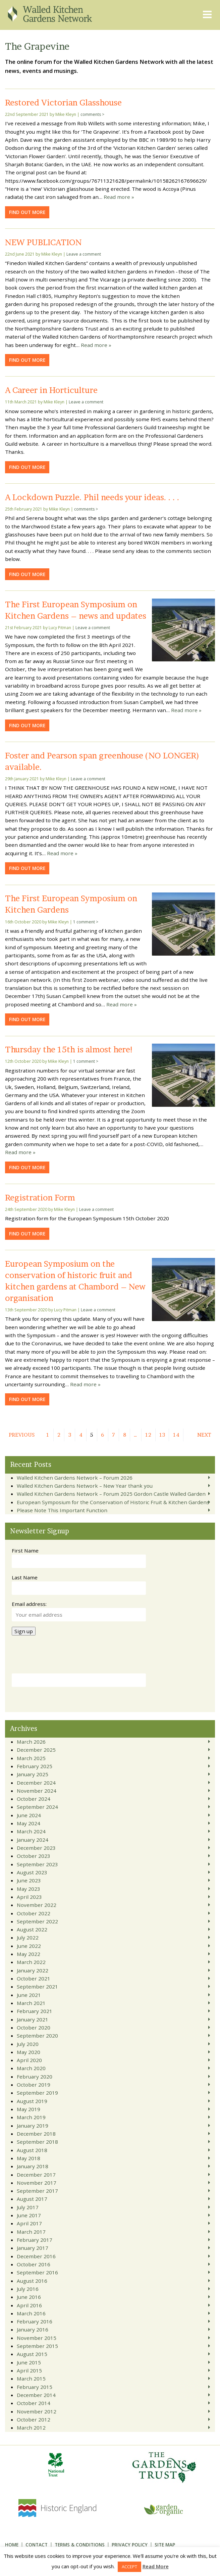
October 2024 (33, 1798)
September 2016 (37, 2272)
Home (11, 2544)
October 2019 (33, 2084)
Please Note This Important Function (62, 1510)
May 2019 (28, 2109)
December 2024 (36, 1782)
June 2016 (29, 2297)
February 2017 (34, 2239)
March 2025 (31, 1758)
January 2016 (32, 2329)
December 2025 (36, 1749)
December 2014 (36, 2395)
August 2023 (32, 1872)
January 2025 (32, 1774)
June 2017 (29, 2215)
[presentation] (63, 1657)
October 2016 (33, 2264)
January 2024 (32, 1839)
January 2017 (32, 2247)
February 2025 (34, 1766)
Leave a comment (83, 254)
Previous (22, 1435)
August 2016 (32, 2280)
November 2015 (36, 2337)
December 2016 (36, 2256)
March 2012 (31, 2427)
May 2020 (28, 2052)
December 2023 (36, 1847)
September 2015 (37, 2346)
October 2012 (33, 2419)
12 (148, 1435)
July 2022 (28, 1937)
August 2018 (32, 2150)
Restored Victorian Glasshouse (63, 102)
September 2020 (37, 2035)
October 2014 (33, 2403)
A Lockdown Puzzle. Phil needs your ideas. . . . (92, 497)
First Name (25, 1550)
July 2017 (28, 2207)
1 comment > (85, 922)
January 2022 (32, 1970)
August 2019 (32, 2101)
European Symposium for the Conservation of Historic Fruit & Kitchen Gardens (113, 1502)
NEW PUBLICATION (43, 242)
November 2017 (36, 2182)
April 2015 (29, 2370)
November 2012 (36, 2411)
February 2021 (34, 2011)
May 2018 (28, 2158)
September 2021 (37, 1986)
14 (176, 1435)
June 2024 (29, 1815)
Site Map (165, 2544)
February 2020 (34, 2076)
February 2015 (34, 2387)
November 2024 (36, 1790)
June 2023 (29, 1880)
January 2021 (32, 2019)
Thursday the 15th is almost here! (69, 1049)
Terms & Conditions (80, 2544)
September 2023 (37, 1864)
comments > (92, 114)
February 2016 (34, 2321)
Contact (36, 2544)
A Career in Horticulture (51, 390)
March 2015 (31, 2378)
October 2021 (33, 1978)
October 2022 (33, 1913)
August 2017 (32, 2198)
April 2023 (29, 1896)
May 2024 (28, 1823)
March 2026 (31, 1741)
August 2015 (32, 2354)
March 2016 (31, 2313)
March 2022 (31, 1962)
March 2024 (31, 1831)
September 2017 (37, 2190)
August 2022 (32, 1929)
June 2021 (29, 1995)
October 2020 (33, 2027)
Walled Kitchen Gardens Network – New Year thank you (85, 1485)
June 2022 (29, 1945)
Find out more (27, 212)
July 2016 (28, 2288)
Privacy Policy (130, 2544)
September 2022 (37, 1921)
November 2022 (36, 1905)
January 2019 (32, 2125)
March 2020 (31, 2068)
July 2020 (28, 2044)
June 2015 (29, 2362)
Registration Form (40, 1197)
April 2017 (29, 2223)
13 (162, 1435)
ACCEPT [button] (129, 2567)
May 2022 (28, 1954)
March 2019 (31, 2117)
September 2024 (37, 1806)
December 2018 (36, 2133)
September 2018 (37, 2141)
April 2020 (29, 2060)
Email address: (29, 1604)
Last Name (25, 1577)
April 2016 (29, 2305)
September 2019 (37, 2092)
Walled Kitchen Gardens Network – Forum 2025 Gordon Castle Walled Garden (111, 1493)
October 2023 (33, 1855)
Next (204, 1435)
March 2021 (31, 2003)
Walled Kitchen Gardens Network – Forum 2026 (74, 1477)
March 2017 (31, 2231)
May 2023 (28, 1888)
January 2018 (32, 2166)
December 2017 (36, 2174)
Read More (156, 2566)
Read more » (119, 196)
